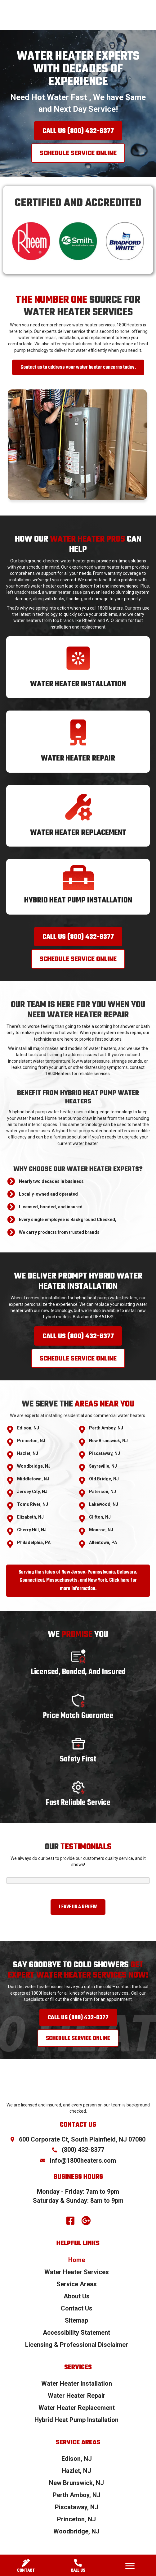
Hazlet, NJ (27, 1453)
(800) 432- (83, 2149)
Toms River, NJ (32, 1504)
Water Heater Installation (78, 684)
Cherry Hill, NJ (32, 1529)
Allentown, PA (103, 1542)
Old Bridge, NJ (104, 1478)
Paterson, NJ (102, 1491)
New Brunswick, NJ (108, 1440)
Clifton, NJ (100, 1517)
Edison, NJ (28, 1427)
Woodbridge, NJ (34, 1466)
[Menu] (130, 2566)
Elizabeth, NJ (30, 1517)
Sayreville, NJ (103, 1466)
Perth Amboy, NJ (106, 1427)
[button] (78, 130)
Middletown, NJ (33, 1478)
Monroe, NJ (101, 1529)
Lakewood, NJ (103, 1504)
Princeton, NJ (31, 1440)
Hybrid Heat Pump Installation (78, 900)
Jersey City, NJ (32, 1491)
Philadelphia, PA (34, 1542)
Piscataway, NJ (104, 1453)
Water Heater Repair (78, 758)
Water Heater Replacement (78, 832)
